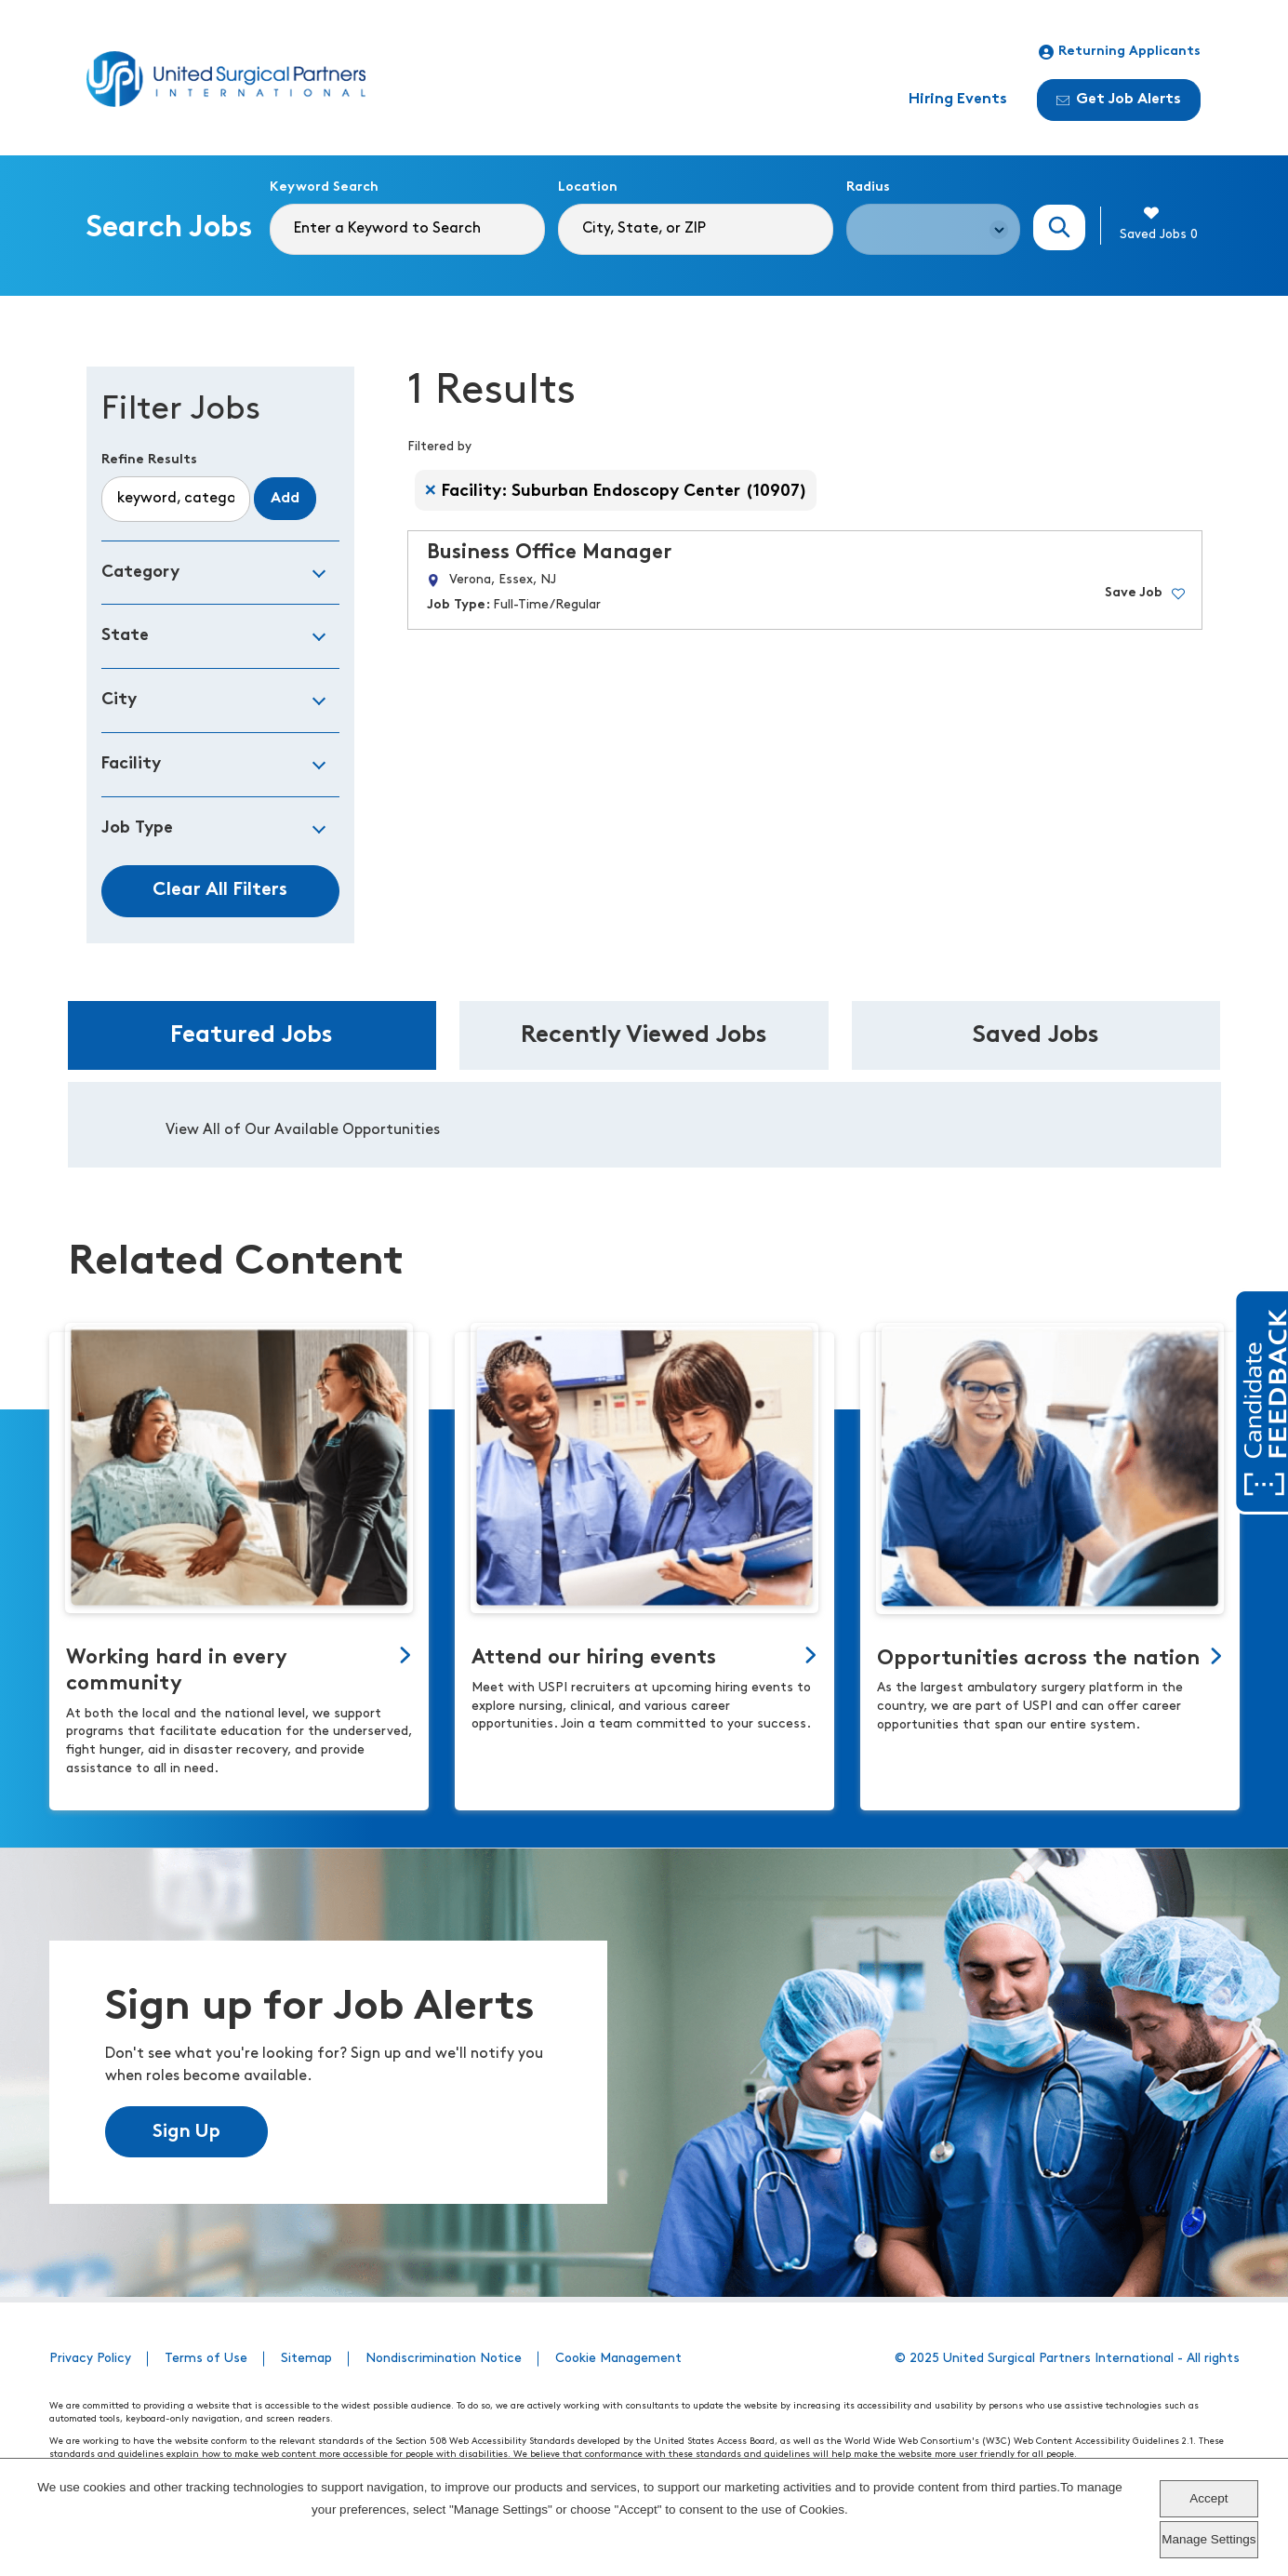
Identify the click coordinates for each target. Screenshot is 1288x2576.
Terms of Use (206, 2359)
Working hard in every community (176, 1671)
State (125, 636)
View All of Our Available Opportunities (303, 1130)
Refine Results (149, 460)
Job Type (137, 828)
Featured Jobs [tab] (251, 1035)
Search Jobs (1059, 227)
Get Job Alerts (1118, 99)
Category (140, 572)
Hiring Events (958, 99)
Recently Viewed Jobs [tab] (644, 1035)
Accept (1208, 2498)
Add (285, 498)
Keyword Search (324, 187)
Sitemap (306, 2359)
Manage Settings (1208, 2539)
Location (587, 187)
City (119, 700)
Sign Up (186, 2132)
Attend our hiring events (593, 1658)
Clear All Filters (220, 890)
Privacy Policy (90, 2359)
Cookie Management (618, 2359)
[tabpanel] (644, 1125)
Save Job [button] (1133, 593)
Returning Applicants (1120, 52)
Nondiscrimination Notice (443, 2359)
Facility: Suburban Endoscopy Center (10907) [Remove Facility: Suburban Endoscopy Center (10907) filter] (624, 492)
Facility (131, 764)
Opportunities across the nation (1038, 1659)
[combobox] (695, 229)
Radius (868, 187)
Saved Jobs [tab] (1036, 1035)
